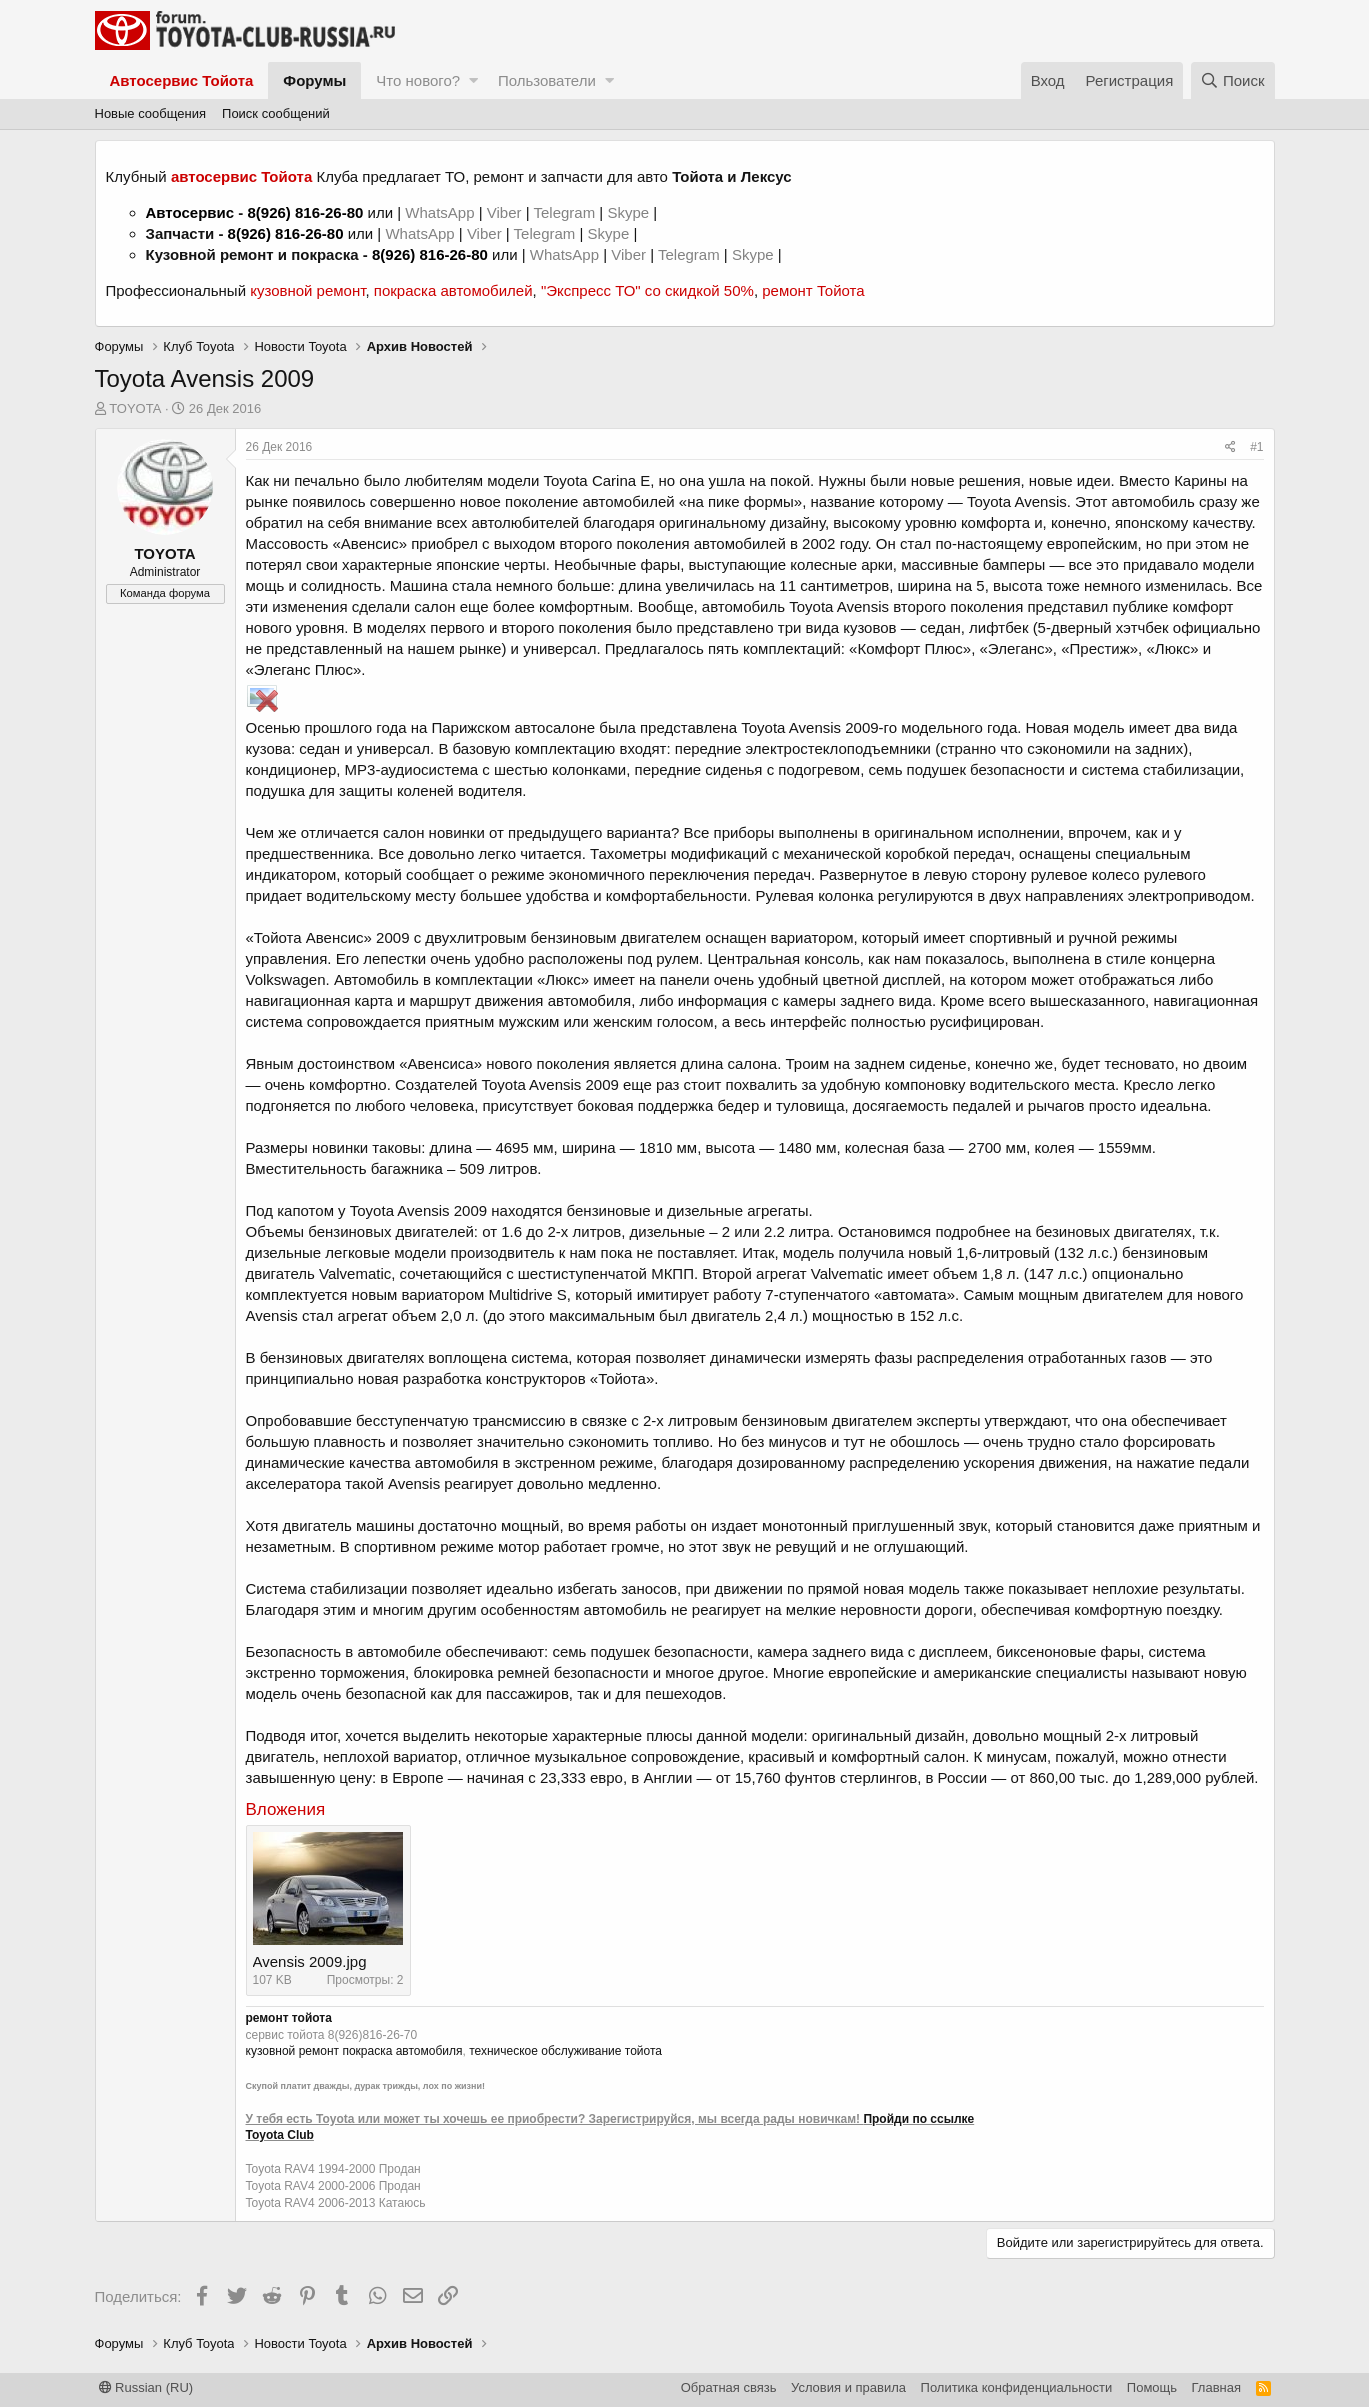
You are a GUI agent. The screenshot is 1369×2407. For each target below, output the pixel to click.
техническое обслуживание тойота (565, 2051)
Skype (630, 212)
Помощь (1152, 2387)
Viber (504, 212)
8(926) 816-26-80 (305, 212)
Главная (1216, 2387)
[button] (473, 80)
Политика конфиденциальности (1017, 2387)
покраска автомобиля (402, 2051)
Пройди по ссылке (918, 2119)
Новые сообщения (151, 113)
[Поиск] (1233, 80)
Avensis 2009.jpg (310, 1961)
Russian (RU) (146, 2387)
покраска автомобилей (453, 290)
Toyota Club (280, 2135)
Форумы (314, 80)
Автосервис (190, 212)
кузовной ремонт (307, 290)
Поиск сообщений (276, 113)
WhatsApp (441, 212)
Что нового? (418, 80)
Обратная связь (729, 2387)
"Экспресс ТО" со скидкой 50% (647, 290)
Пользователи (547, 80)
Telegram (566, 212)
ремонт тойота (289, 2018)
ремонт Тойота (813, 290)
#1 (1256, 447)
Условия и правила (848, 2387)
